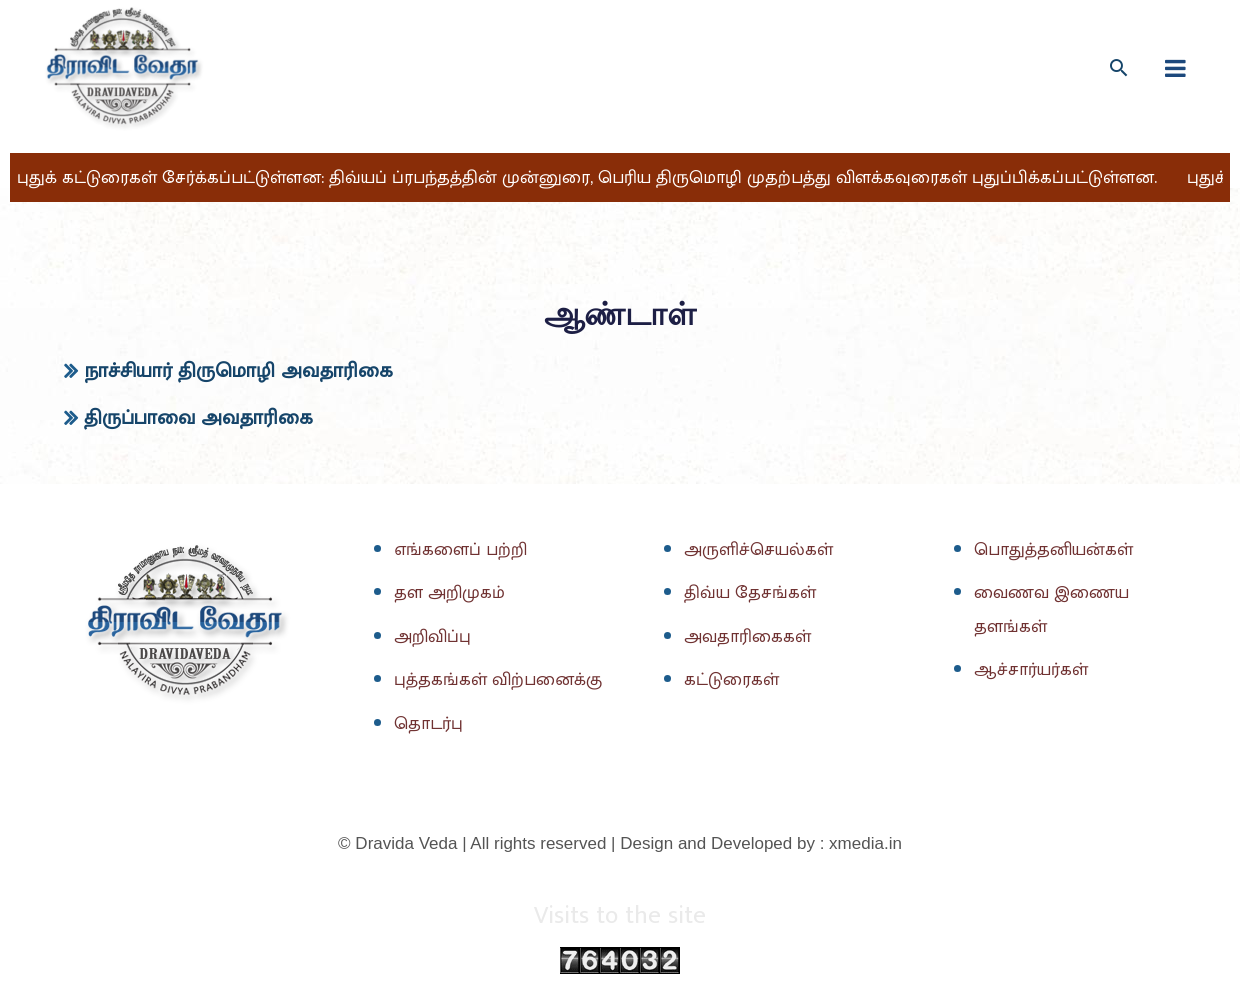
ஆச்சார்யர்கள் (1033, 671)
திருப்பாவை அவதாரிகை (198, 418)
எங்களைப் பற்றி (462, 550)
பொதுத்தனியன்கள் (1056, 550)
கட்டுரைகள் (733, 681)
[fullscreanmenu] (1175, 68)
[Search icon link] (1118, 67)
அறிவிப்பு (433, 637)
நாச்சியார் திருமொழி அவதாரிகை (238, 371)
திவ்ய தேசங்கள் (751, 594)
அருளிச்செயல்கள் (760, 550)
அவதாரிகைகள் (749, 637)
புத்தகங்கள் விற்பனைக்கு (500, 681)
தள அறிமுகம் (450, 594)
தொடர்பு (429, 724)
